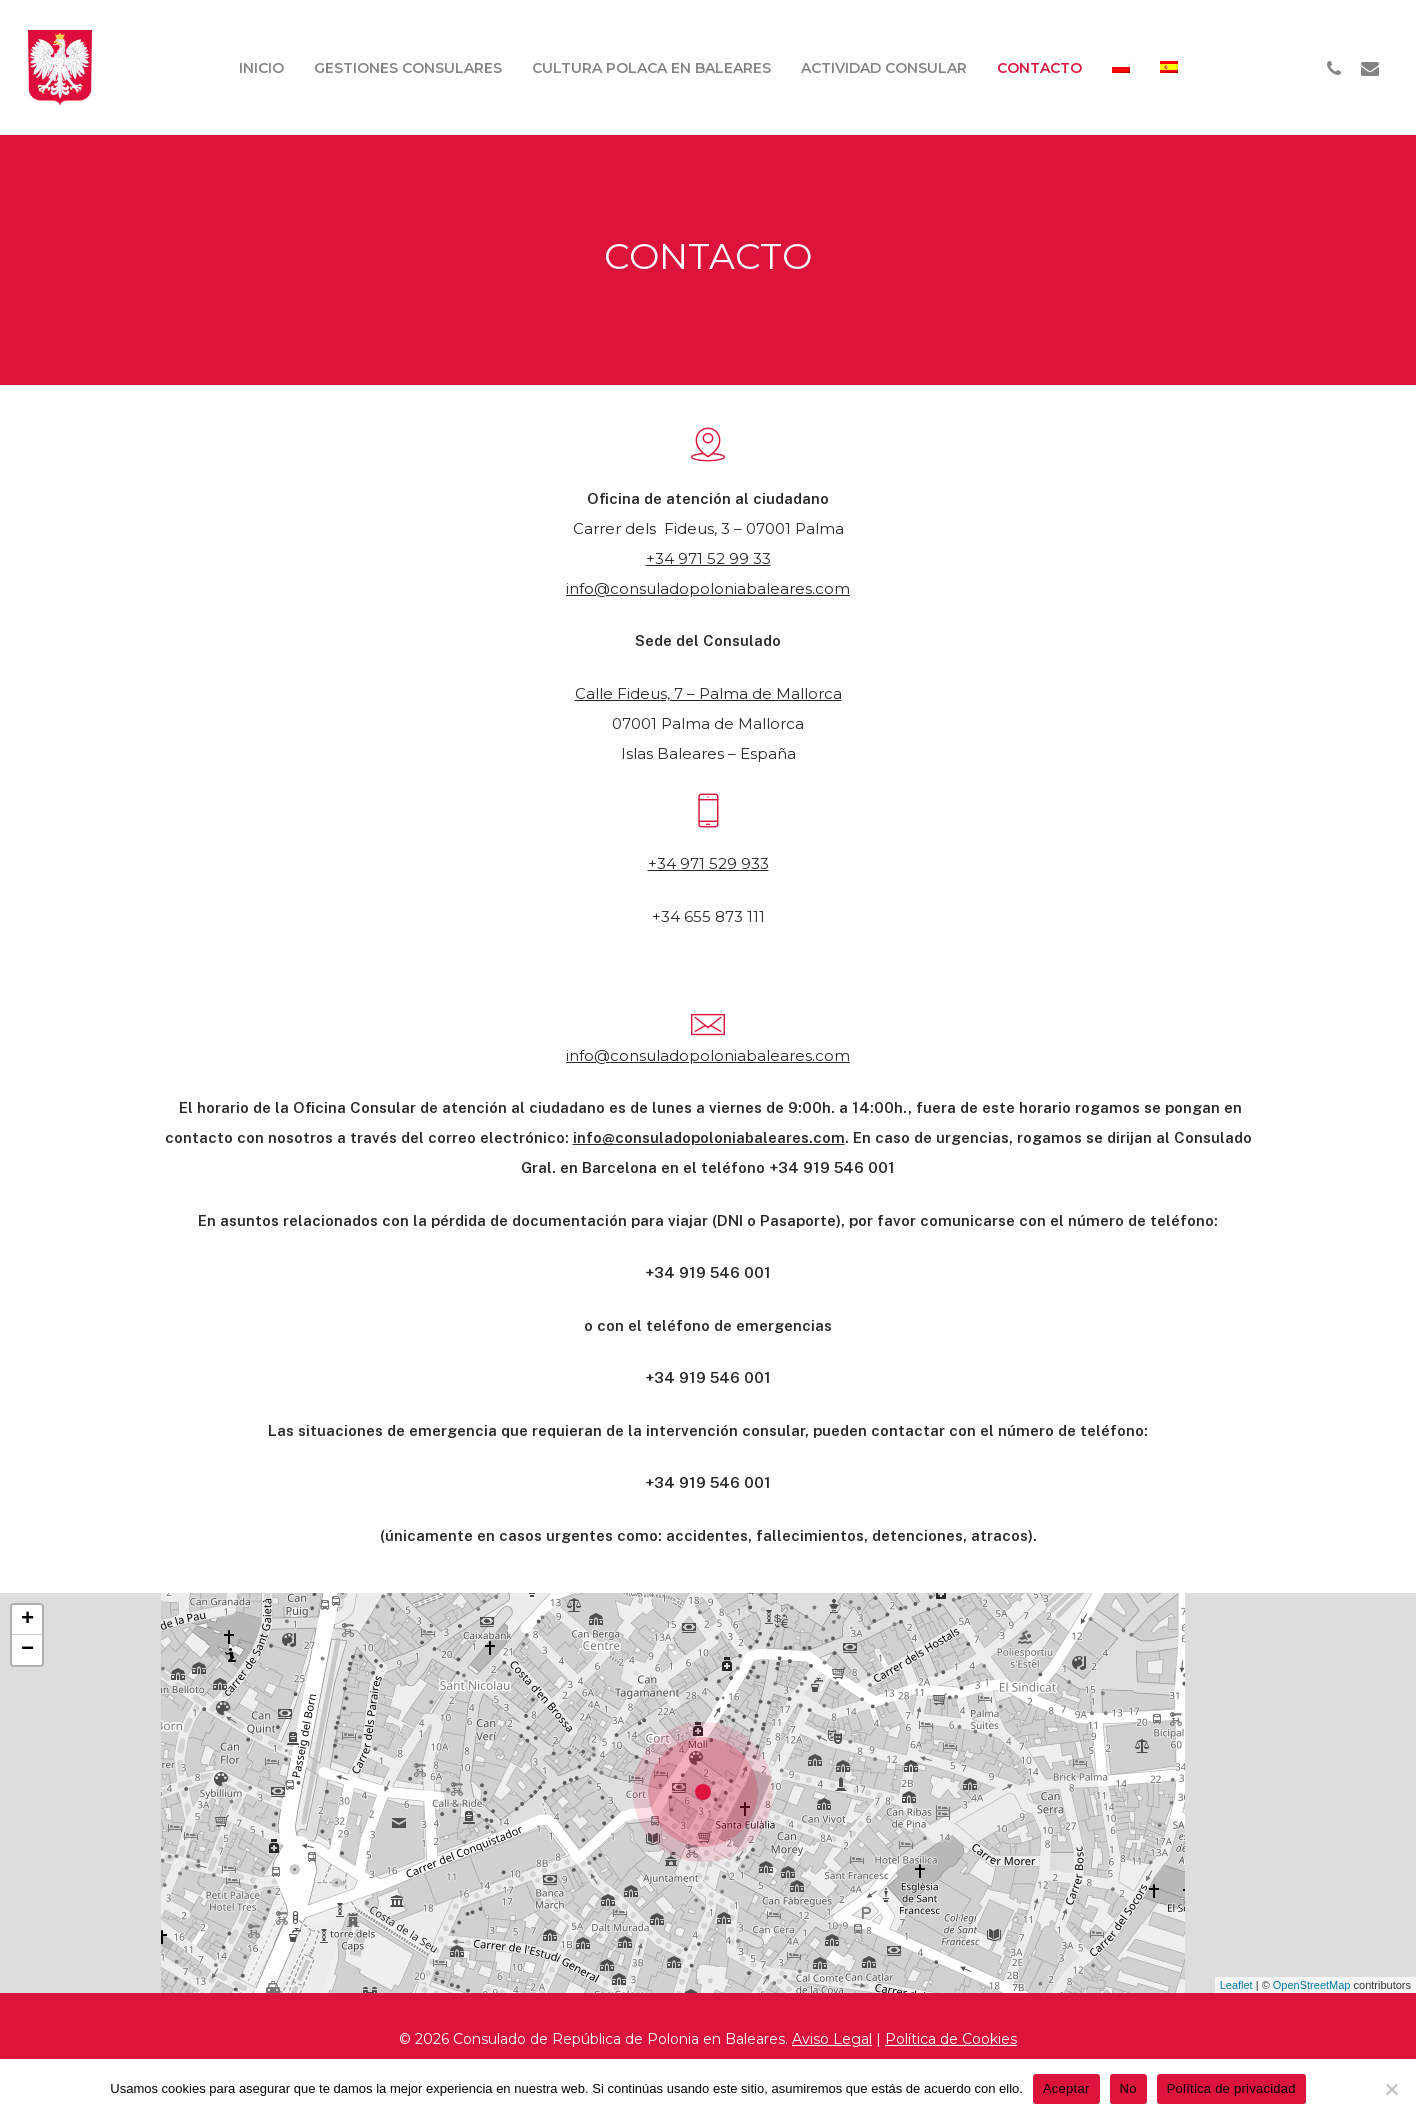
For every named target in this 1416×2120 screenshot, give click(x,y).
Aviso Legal (832, 2039)
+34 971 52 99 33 (708, 558)
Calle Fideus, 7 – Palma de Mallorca (708, 693)
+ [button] (27, 1620)
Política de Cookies (951, 2039)
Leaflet (1236, 1985)
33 (760, 863)
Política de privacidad (1231, 2088)
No (1128, 2088)
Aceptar (1066, 2088)
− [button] (27, 1650)
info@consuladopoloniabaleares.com (708, 588)
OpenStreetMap (1312, 1985)
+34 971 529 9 (699, 863)
